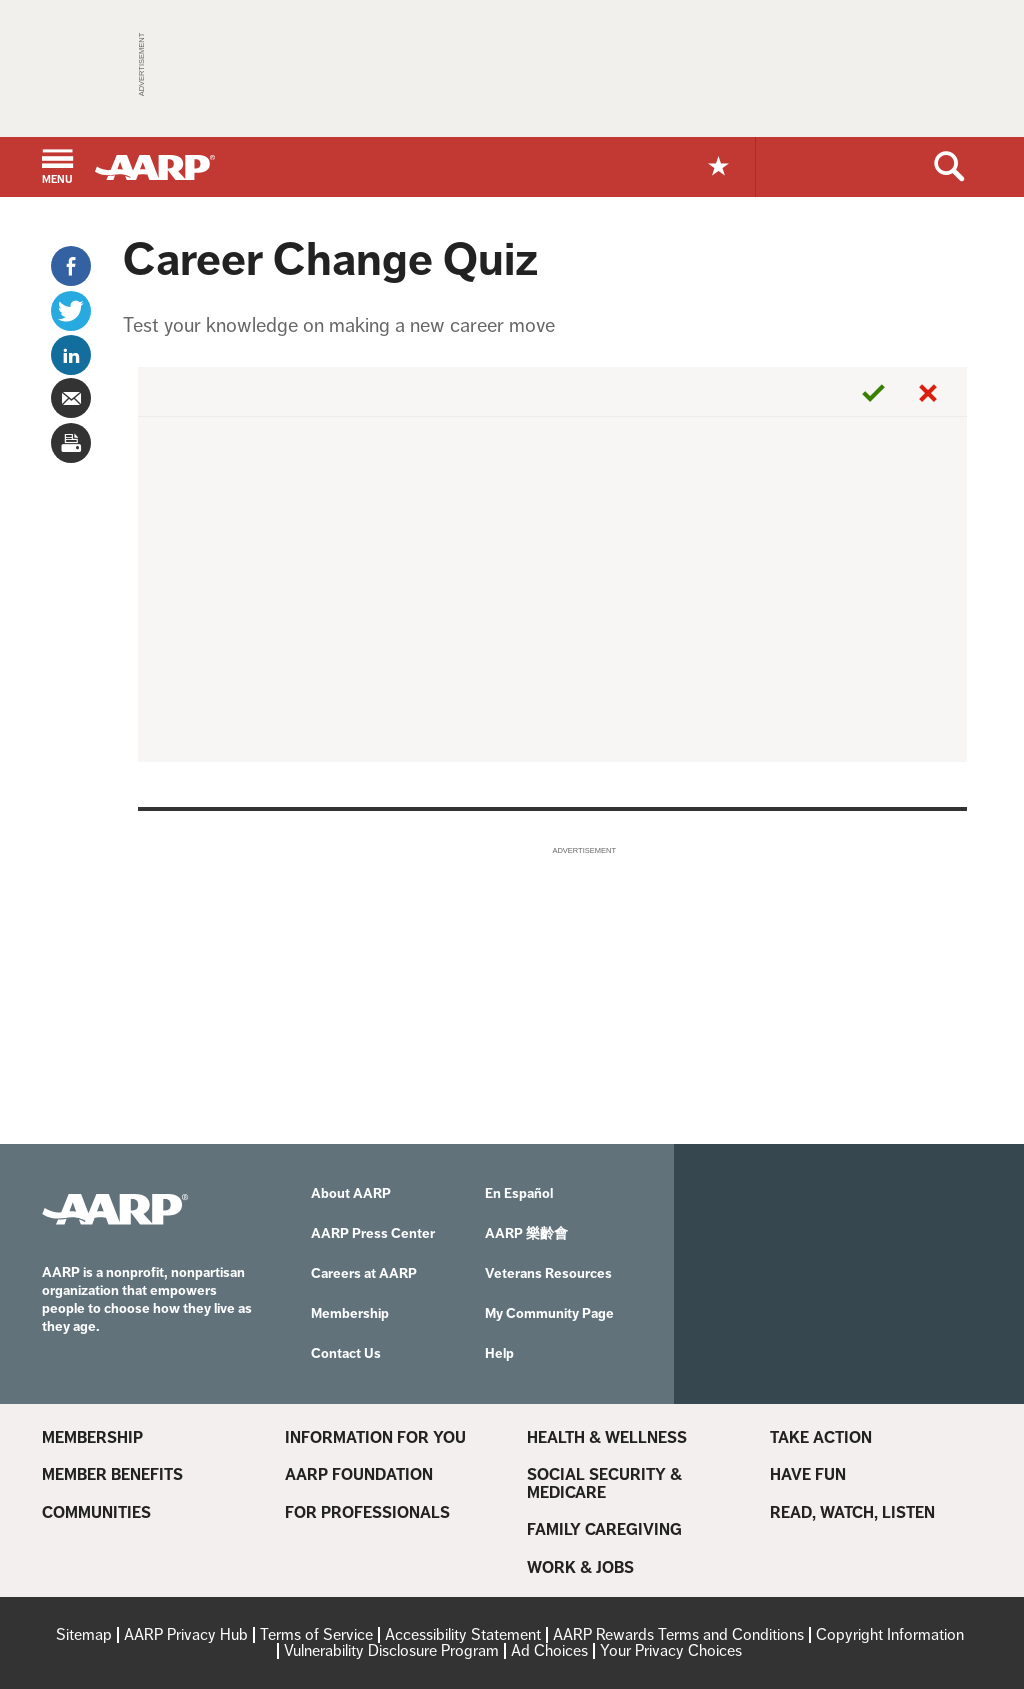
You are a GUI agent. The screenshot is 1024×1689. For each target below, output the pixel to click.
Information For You (375, 1438)
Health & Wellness (607, 1438)
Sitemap (84, 1634)
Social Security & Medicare (604, 1483)
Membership (92, 1438)
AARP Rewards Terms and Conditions (678, 1634)
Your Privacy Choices (671, 1650)
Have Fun (808, 1475)
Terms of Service (316, 1634)
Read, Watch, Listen (852, 1513)
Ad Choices (549, 1650)
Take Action (821, 1438)
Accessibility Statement (463, 1634)
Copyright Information (890, 1634)
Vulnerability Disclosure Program (391, 1650)
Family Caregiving (604, 1530)
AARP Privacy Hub (186, 1634)
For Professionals (367, 1513)
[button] (57, 168)
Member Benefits (112, 1475)
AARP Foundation (359, 1475)
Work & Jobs (580, 1568)
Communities (96, 1513)
